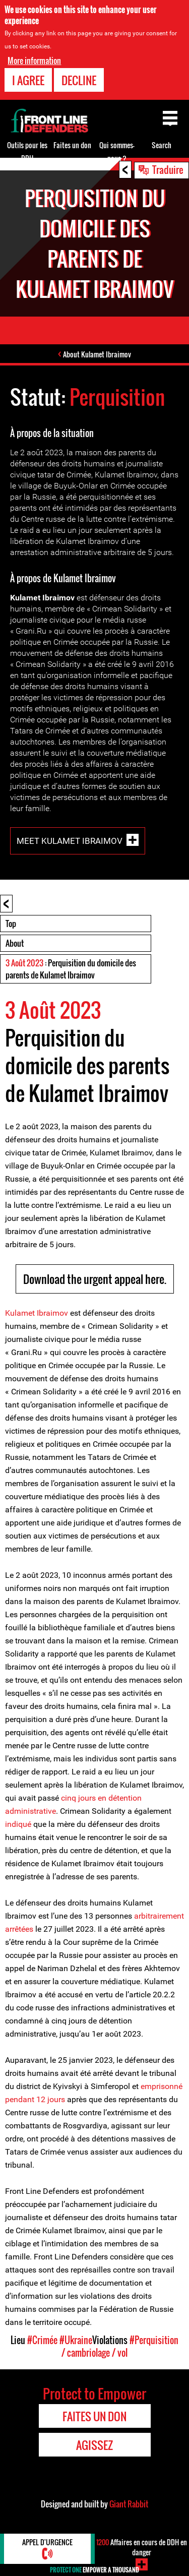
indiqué (18, 1824)
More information (34, 60)
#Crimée (42, 2340)
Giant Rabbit (128, 2504)
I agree (28, 80)
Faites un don (72, 145)
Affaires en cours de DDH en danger (141, 2547)
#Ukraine (75, 2340)
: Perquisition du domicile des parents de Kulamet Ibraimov (71, 969)
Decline (78, 80)
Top (11, 923)
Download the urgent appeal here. (94, 1279)
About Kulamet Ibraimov (97, 354)
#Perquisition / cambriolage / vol (119, 2346)
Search (161, 145)
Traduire (167, 169)
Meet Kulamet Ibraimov (69, 840)
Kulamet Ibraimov (36, 1313)
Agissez (94, 2445)
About (15, 943)
